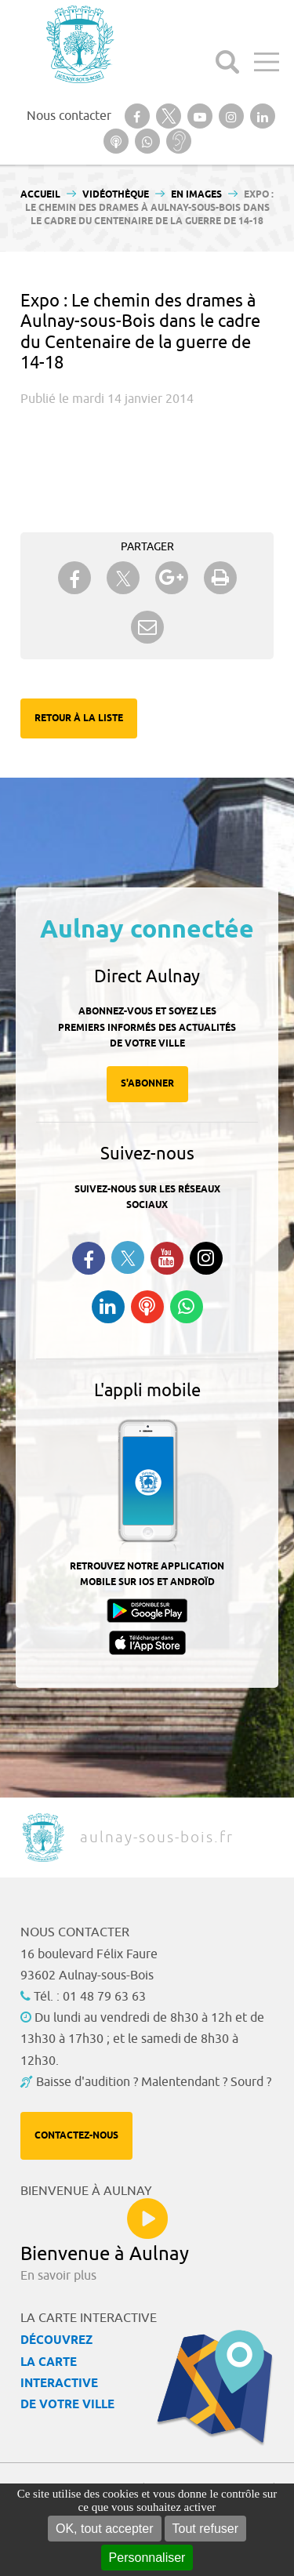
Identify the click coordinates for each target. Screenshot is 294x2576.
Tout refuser (205, 2528)
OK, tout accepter (105, 2528)
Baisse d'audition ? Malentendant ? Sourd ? (153, 2082)
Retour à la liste (78, 718)
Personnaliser (147, 2557)
